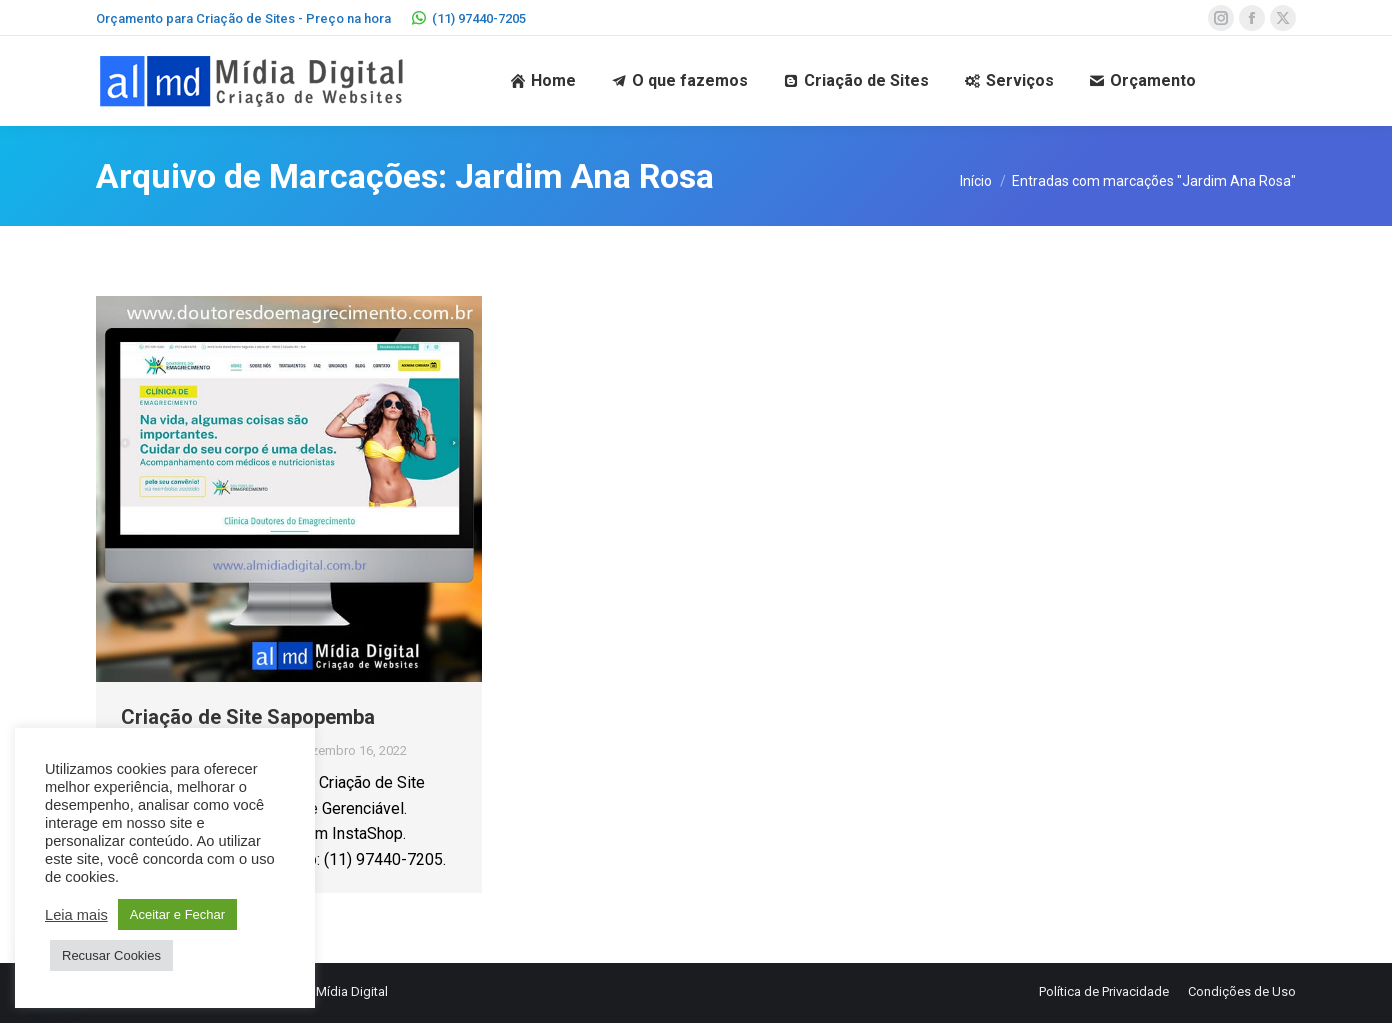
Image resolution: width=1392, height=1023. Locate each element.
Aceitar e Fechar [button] (177, 914)
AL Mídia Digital (342, 991)
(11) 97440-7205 (468, 18)
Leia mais (76, 915)
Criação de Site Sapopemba (248, 717)
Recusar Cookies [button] (111, 955)
